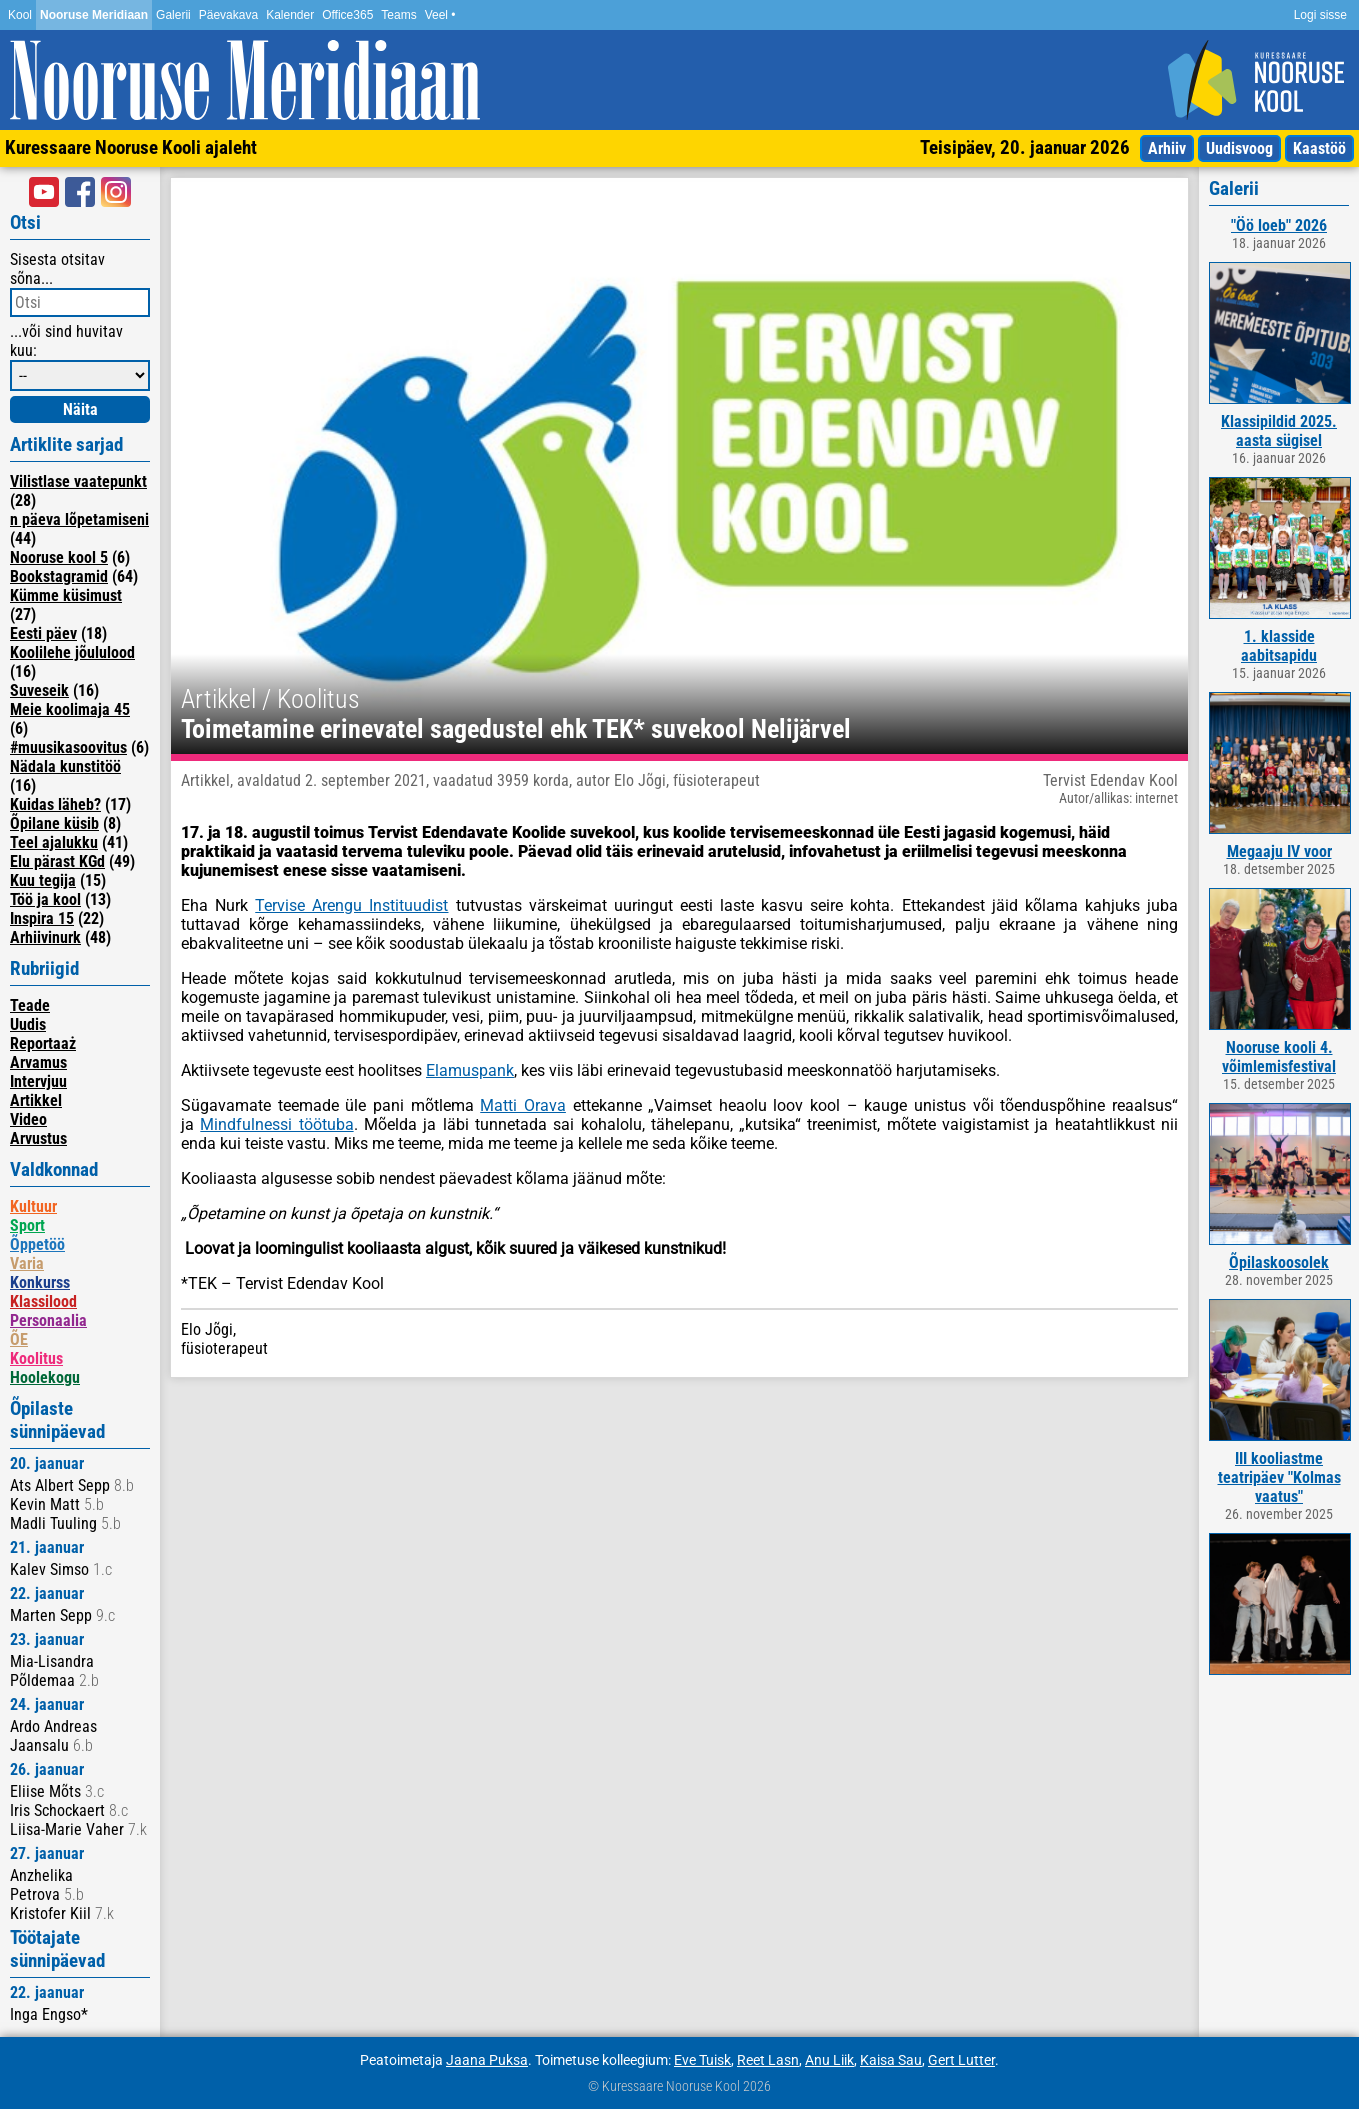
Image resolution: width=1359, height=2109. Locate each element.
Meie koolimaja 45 (70, 709)
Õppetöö (37, 1244)
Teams (398, 15)
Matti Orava (523, 1105)
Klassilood (43, 1301)
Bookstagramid (59, 576)
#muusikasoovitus (68, 747)
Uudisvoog (1239, 148)
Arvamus (38, 1062)
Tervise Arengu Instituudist (351, 905)
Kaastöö (1319, 148)
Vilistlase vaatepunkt (78, 481)
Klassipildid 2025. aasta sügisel (1279, 431)
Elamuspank (470, 1070)
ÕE (19, 1339)
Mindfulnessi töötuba (276, 1124)
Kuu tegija (43, 880)
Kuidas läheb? (55, 804)
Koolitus (36, 1358)
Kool (20, 15)
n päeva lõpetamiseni (79, 519)
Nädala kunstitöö (65, 766)
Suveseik (39, 690)
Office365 (347, 15)
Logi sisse (1320, 15)
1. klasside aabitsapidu (1279, 646)
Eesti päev (43, 633)
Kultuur (33, 1206)
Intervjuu (38, 1081)
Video (28, 1119)
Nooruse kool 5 (59, 557)
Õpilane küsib (54, 823)
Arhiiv (1167, 148)
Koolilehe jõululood (72, 652)
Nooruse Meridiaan (94, 15)
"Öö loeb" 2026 (1279, 225)
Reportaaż (43, 1043)
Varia (27, 1263)
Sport (27, 1225)
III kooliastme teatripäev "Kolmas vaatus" (1279, 1477)
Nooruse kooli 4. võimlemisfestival (1279, 1057)
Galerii (173, 15)
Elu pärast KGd (57, 861)
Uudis (28, 1024)
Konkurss (40, 1282)
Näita (80, 409)
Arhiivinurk (45, 937)
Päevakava (228, 15)
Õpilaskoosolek (1279, 1262)
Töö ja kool (45, 899)
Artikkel (36, 1100)
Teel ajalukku (54, 842)
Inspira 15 (42, 918)
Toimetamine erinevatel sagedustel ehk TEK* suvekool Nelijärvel (516, 729)
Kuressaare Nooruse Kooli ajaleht (131, 147)
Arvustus (38, 1138)
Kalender (290, 15)
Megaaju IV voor (1279, 851)
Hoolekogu (45, 1377)
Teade (30, 1005)
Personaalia (48, 1320)
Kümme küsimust (66, 595)
